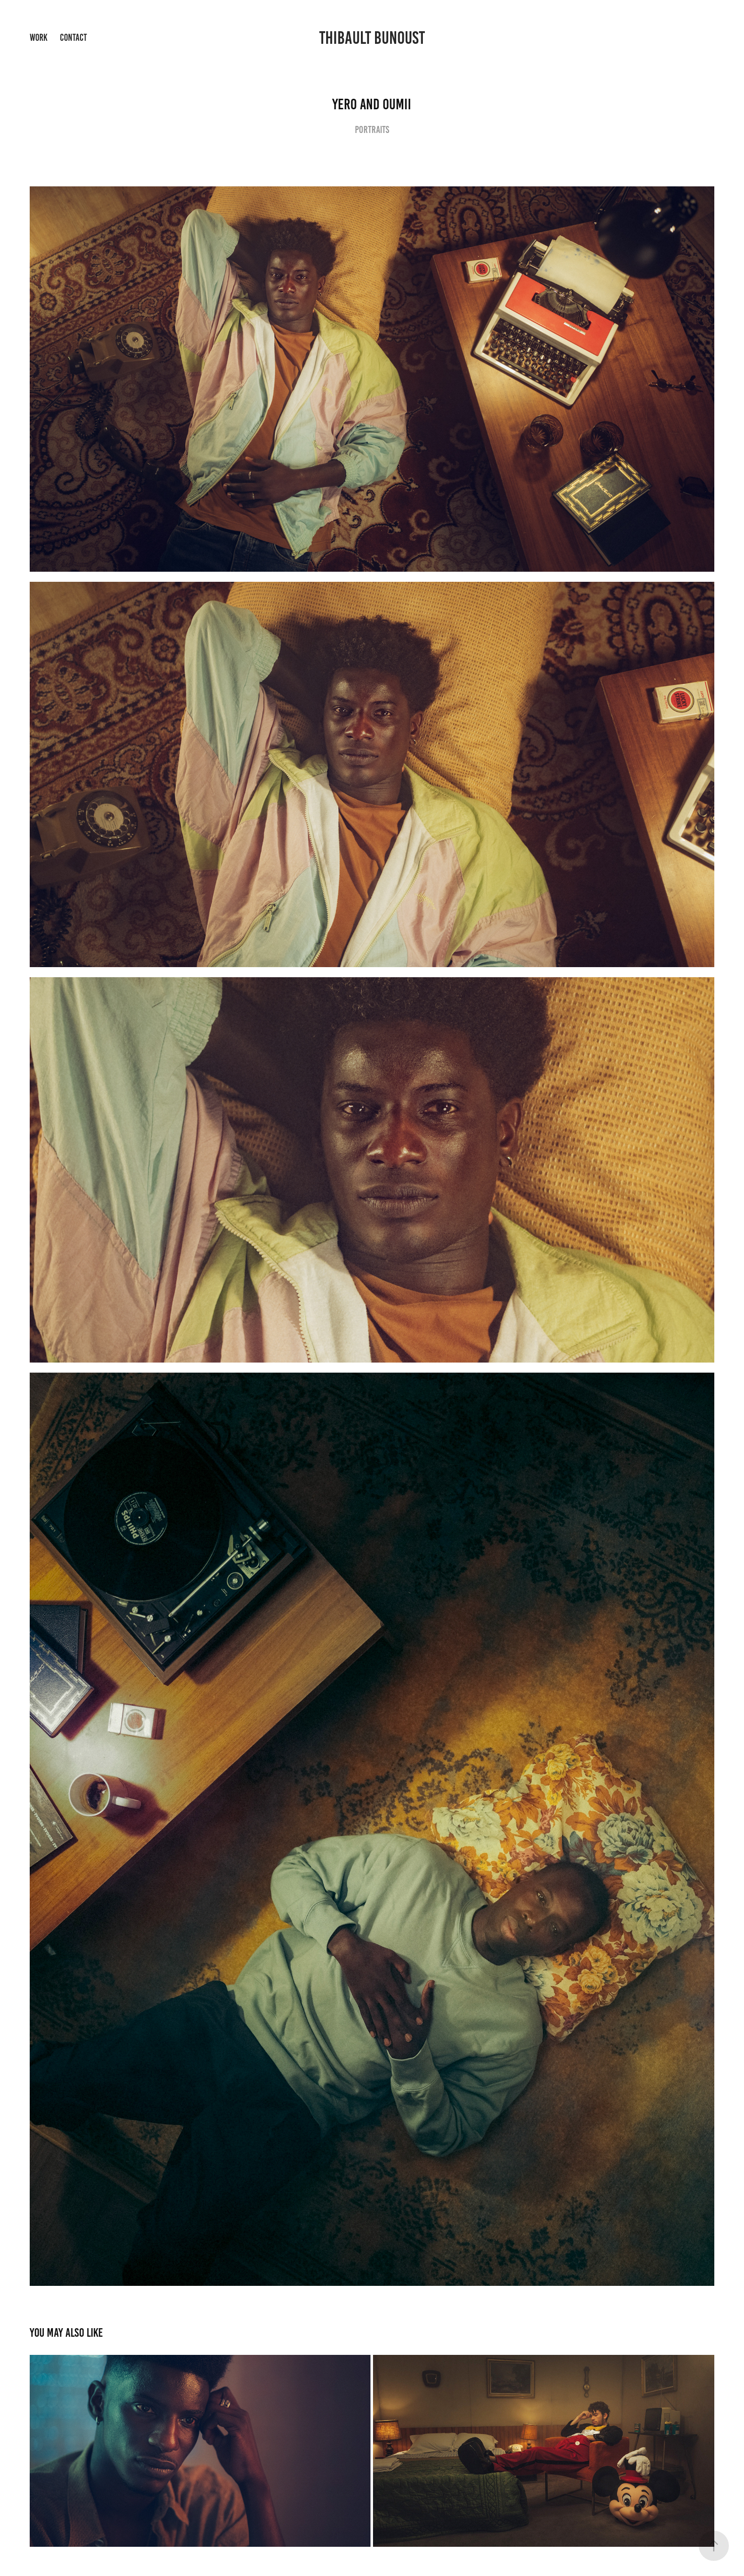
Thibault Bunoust (372, 37)
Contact (73, 37)
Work (38, 37)
